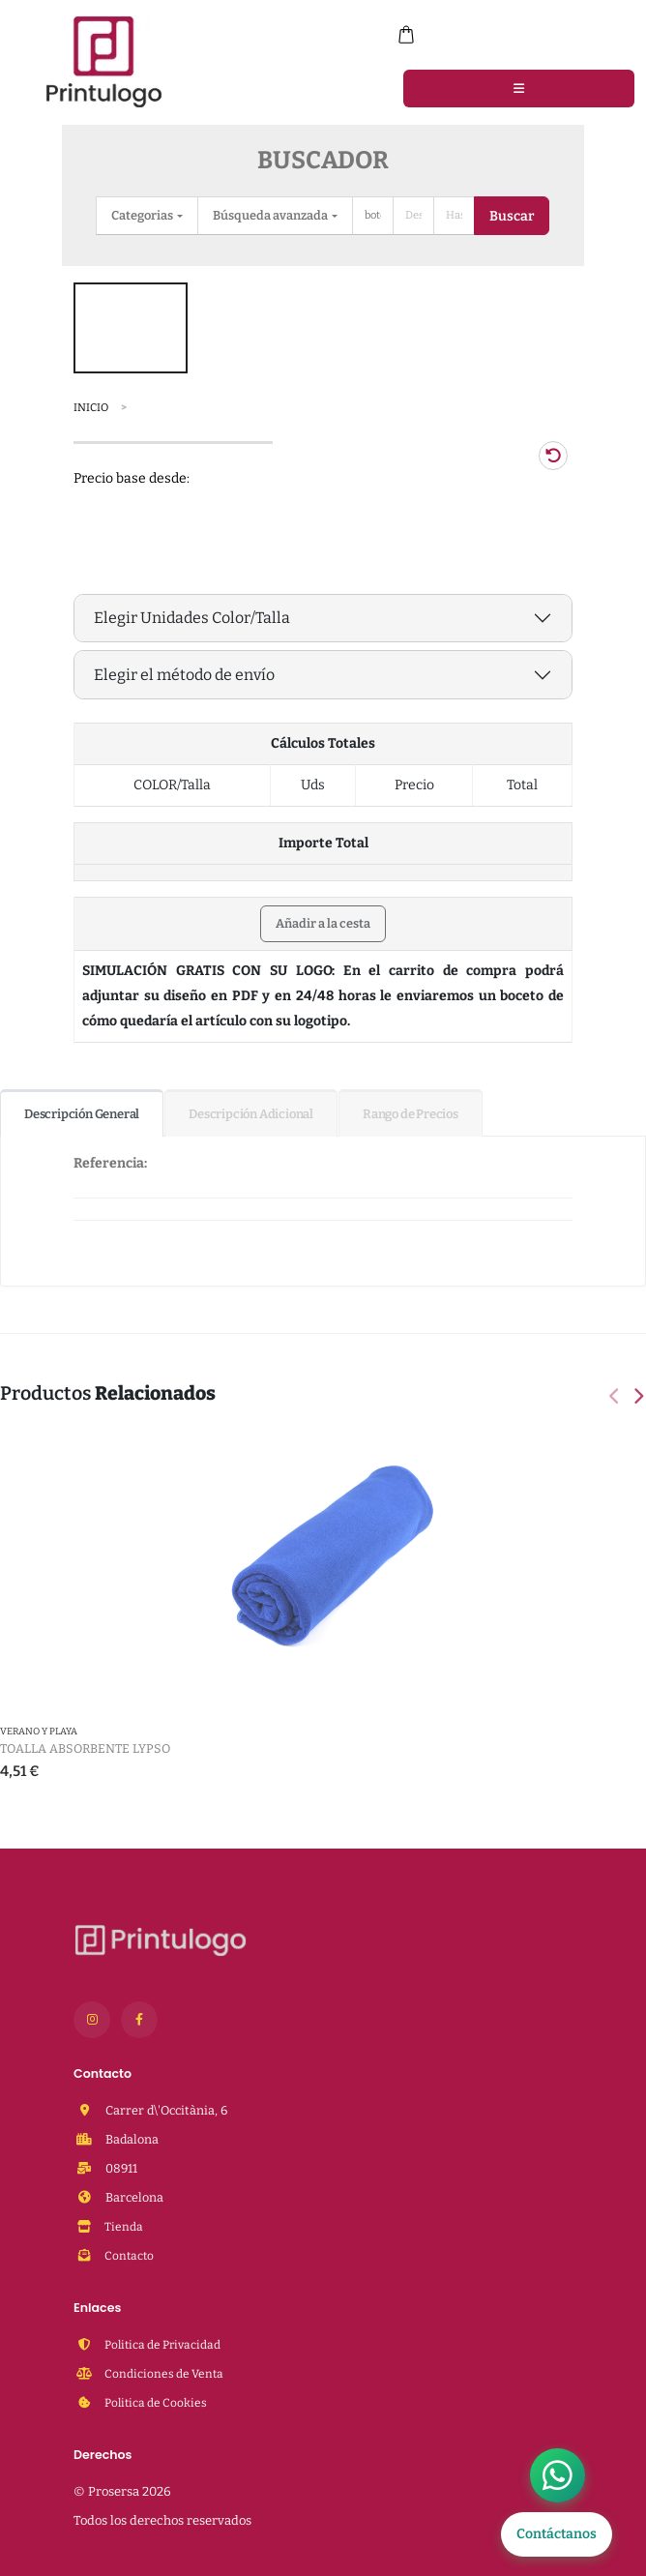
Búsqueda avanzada (271, 215)
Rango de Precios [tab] (410, 1114)
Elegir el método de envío (184, 675)
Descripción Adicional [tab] (251, 1114)
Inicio (90, 407)
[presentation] (616, 1397)
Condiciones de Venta (165, 2373)
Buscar (511, 216)
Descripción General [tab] (81, 1114)
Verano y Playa (38, 1732)
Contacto (130, 2255)
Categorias (143, 215)
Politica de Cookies (158, 2402)
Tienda (123, 2226)
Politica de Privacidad (166, 2344)
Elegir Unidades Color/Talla (192, 617)
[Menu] (518, 88)
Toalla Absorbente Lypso (85, 1748)
